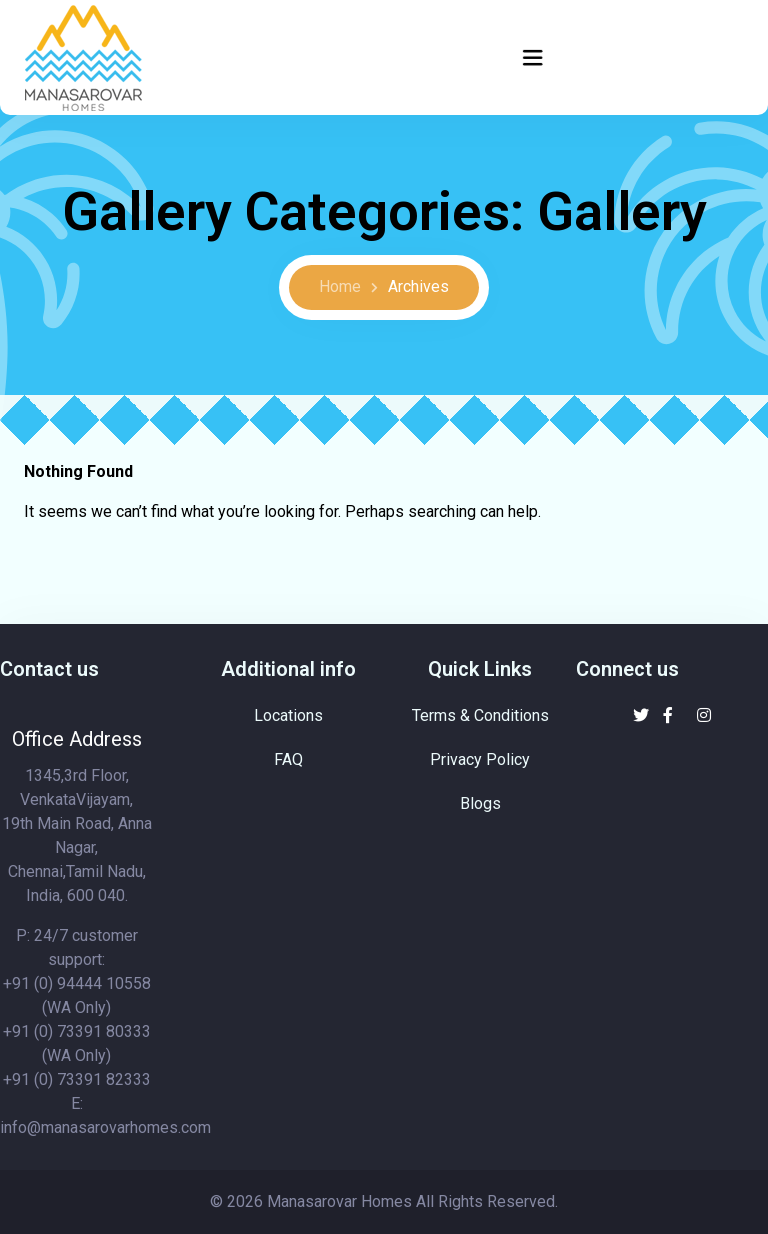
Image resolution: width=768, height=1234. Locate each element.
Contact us (49, 669)
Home (340, 286)
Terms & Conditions (480, 715)
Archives (418, 286)
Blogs (480, 803)
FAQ (288, 759)
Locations (288, 715)
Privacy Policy (480, 759)
